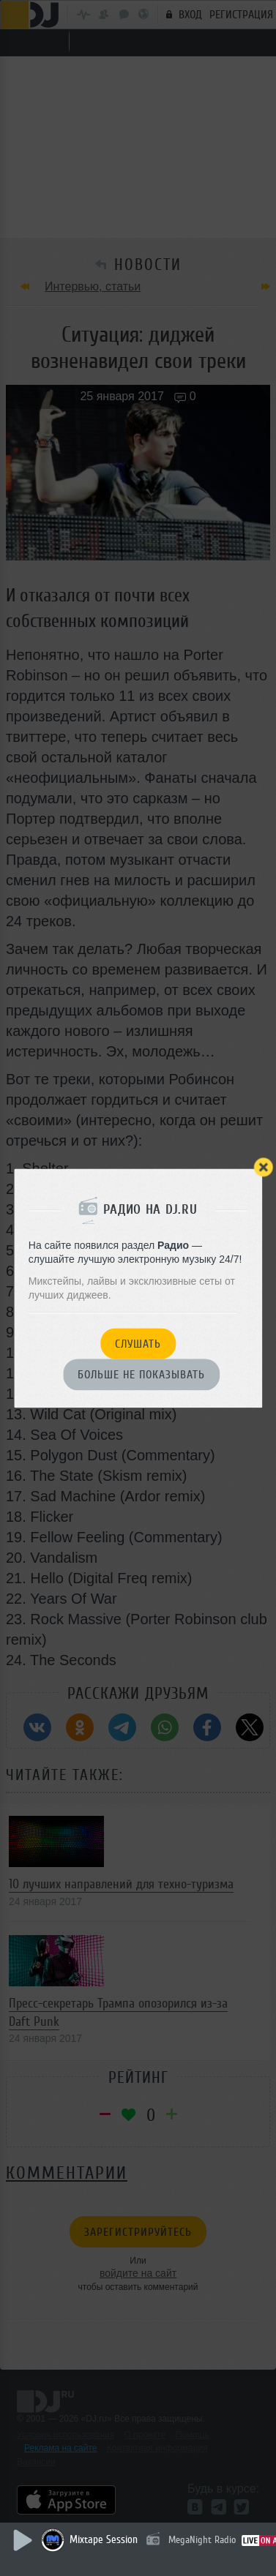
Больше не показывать (141, 1375)
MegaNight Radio (202, 2539)
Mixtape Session (104, 2540)
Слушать (138, 1344)
